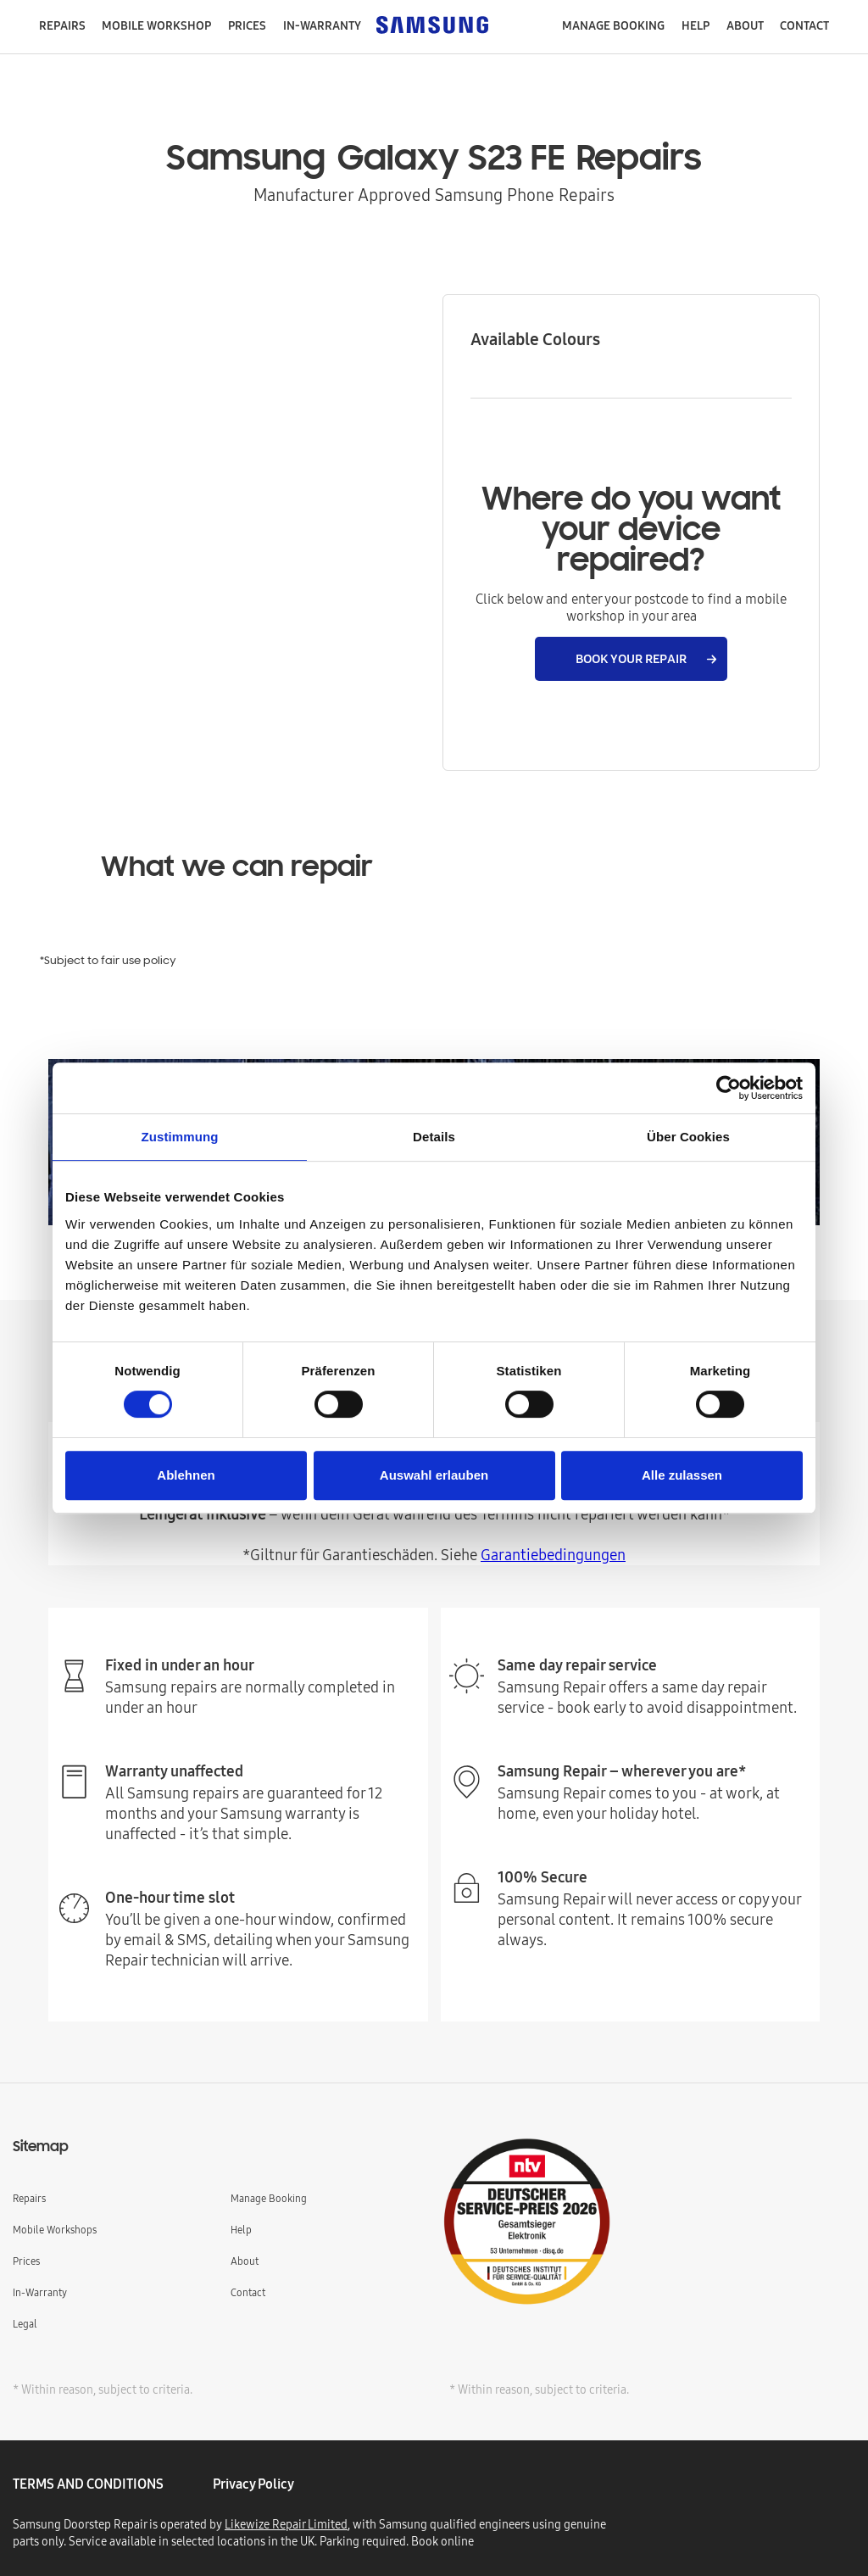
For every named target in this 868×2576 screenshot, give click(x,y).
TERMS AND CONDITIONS (88, 2483)
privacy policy (253, 2483)
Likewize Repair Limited (286, 2524)
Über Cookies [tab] (688, 1136)
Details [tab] (434, 1136)
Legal (25, 2324)
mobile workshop (156, 25)
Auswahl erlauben (434, 1475)
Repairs (29, 2198)
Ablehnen (185, 1475)
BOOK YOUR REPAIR (631, 658)
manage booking (613, 25)
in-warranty (322, 25)
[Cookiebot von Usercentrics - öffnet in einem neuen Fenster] (728, 1088)
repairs (62, 25)
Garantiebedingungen (553, 1554)
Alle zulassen (682, 1475)
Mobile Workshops (55, 2229)
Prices (247, 25)
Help (241, 2229)
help (695, 25)
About (745, 25)
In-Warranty (40, 2292)
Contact (248, 2292)
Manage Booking (269, 2198)
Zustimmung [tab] (180, 1136)
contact (804, 25)
